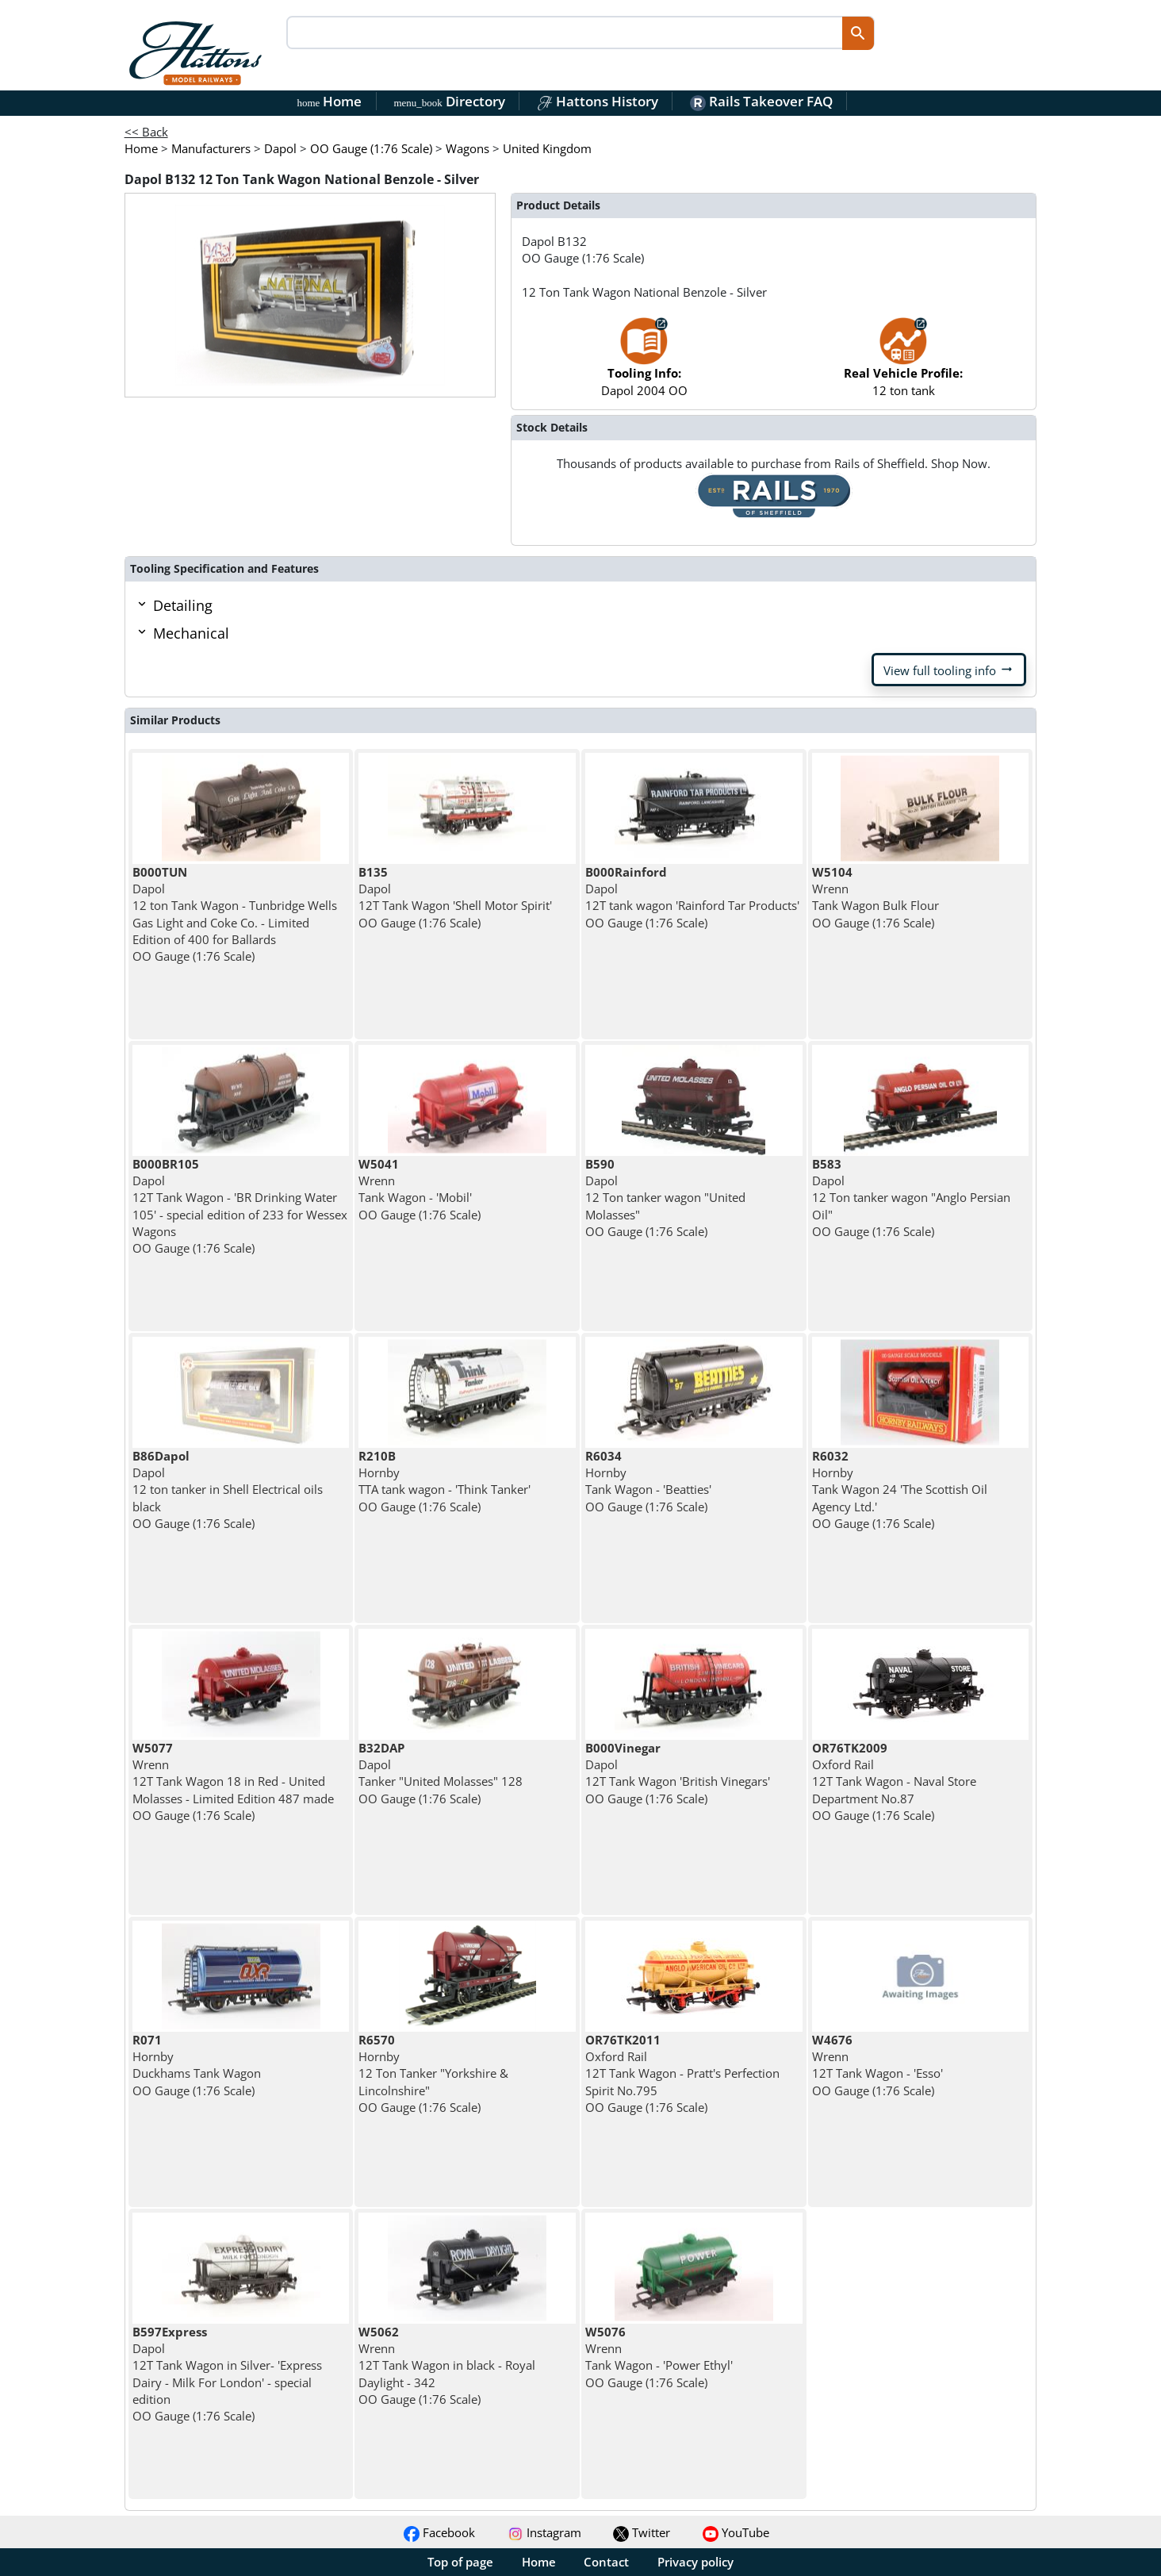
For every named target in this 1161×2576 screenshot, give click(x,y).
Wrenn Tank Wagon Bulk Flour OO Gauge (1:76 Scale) (875, 897)
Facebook (439, 2532)
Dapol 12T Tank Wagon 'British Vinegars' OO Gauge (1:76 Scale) (677, 1773)
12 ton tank (903, 364)
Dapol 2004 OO (644, 364)
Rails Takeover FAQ (761, 101)
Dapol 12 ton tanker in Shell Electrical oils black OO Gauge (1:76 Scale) (227, 1489)
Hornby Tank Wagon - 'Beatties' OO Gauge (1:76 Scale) (648, 1481)
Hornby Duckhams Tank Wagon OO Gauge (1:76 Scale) (196, 2065)
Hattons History (597, 101)
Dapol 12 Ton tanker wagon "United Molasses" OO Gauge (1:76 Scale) (665, 1197)
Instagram (544, 2532)
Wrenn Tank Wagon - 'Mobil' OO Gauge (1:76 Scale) (419, 1189)
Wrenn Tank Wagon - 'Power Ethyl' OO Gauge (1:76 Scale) (659, 2357)
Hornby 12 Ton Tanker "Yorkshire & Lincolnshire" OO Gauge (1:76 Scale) (433, 2073)
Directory (448, 101)
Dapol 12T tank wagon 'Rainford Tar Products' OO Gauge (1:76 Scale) (692, 897)
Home (329, 101)
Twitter (641, 2532)
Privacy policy (695, 2562)
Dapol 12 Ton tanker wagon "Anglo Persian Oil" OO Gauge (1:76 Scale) (911, 1197)
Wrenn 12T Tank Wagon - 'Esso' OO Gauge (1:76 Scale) (877, 2065)
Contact (606, 2562)
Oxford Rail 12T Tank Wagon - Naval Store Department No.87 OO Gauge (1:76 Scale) (894, 1781)
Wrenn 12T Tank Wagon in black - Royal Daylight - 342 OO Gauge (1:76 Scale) (446, 2365)
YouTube (736, 2532)
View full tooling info (948, 670)
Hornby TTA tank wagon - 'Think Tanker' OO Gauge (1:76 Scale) (444, 1481)
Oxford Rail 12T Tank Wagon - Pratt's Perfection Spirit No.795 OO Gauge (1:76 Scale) (682, 2073)
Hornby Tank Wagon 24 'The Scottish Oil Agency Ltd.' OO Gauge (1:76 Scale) (899, 1489)
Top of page (460, 2562)
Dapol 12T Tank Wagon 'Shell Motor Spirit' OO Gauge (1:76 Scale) (455, 897)
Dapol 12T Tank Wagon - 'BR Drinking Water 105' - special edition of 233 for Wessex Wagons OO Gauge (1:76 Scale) (239, 1206)
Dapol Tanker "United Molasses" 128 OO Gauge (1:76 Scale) (440, 1773)
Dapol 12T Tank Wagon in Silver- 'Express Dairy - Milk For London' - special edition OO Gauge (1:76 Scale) (227, 2374)
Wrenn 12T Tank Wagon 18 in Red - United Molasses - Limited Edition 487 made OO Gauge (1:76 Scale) (233, 1781)
